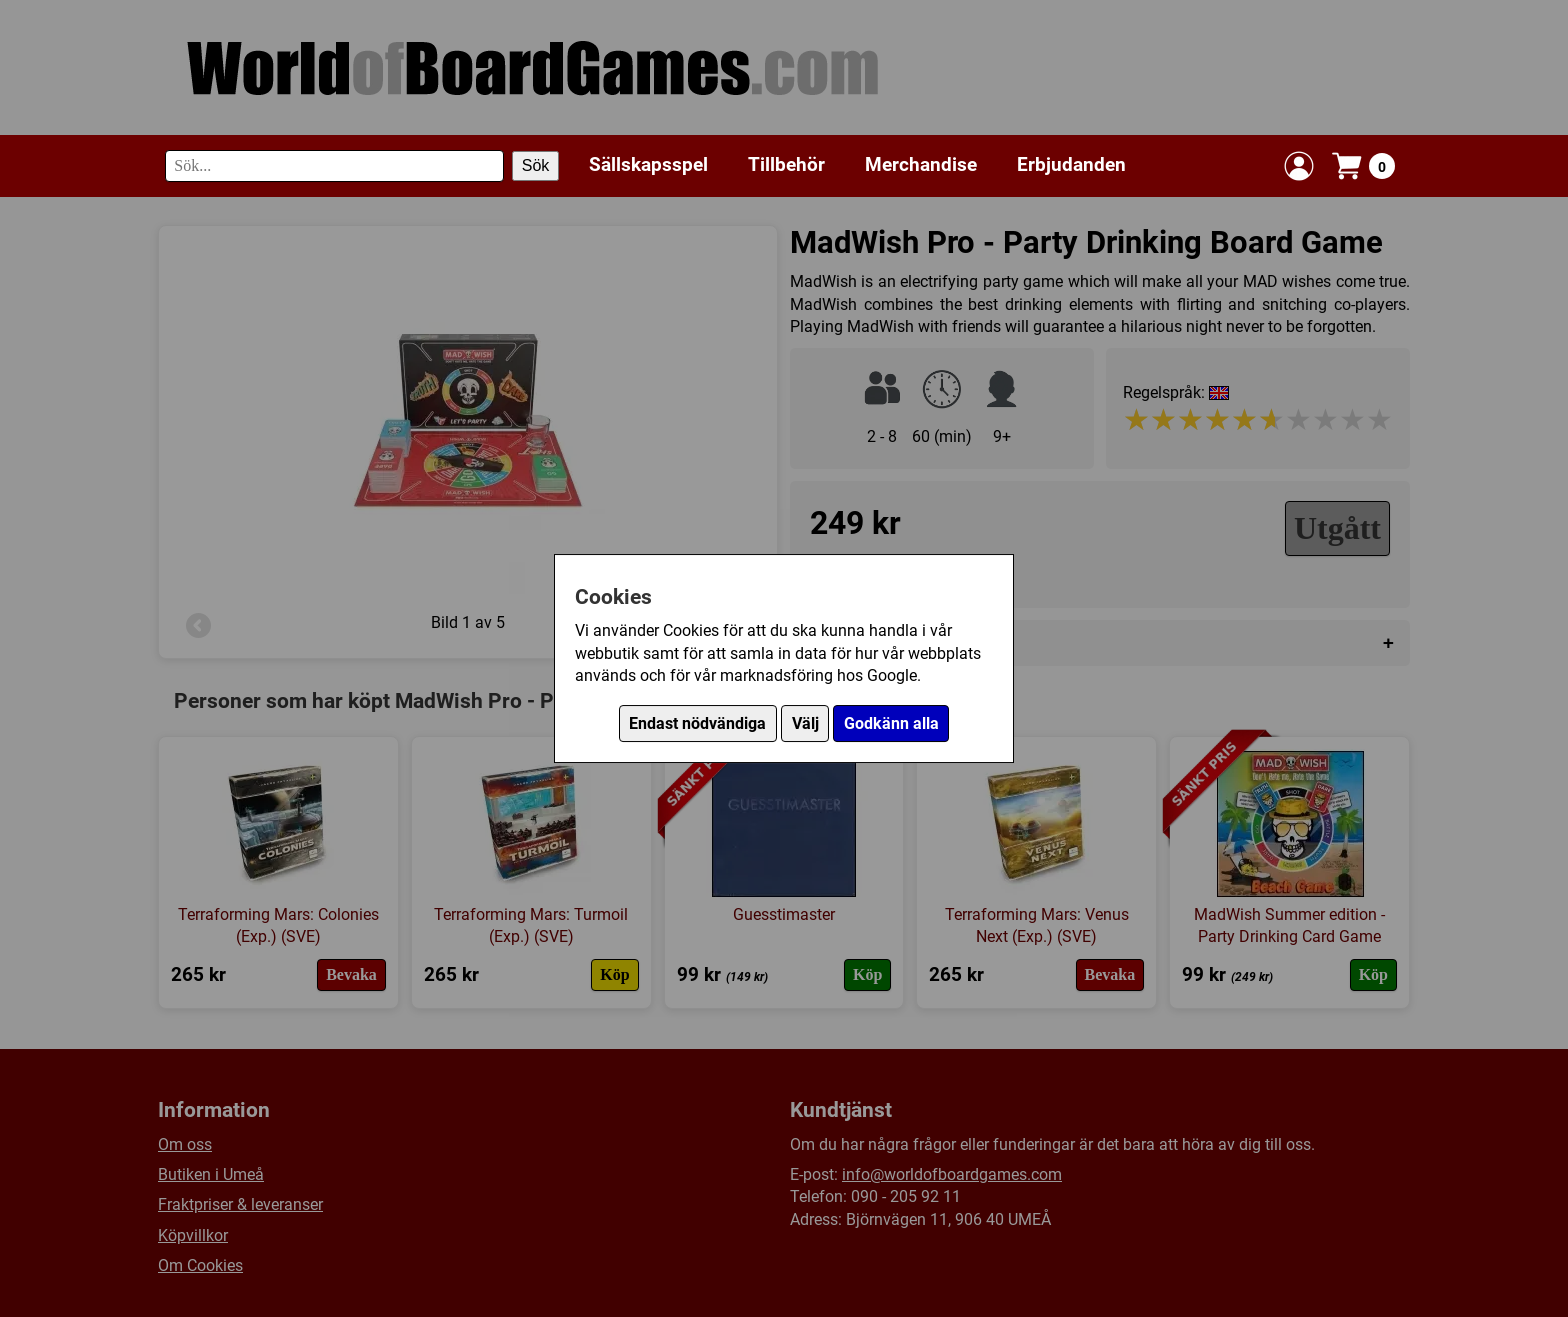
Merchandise (921, 164)
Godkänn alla (891, 723)
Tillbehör (786, 164)
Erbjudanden (1071, 164)
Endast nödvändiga (697, 723)
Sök (536, 165)
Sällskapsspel (648, 164)
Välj (805, 723)
